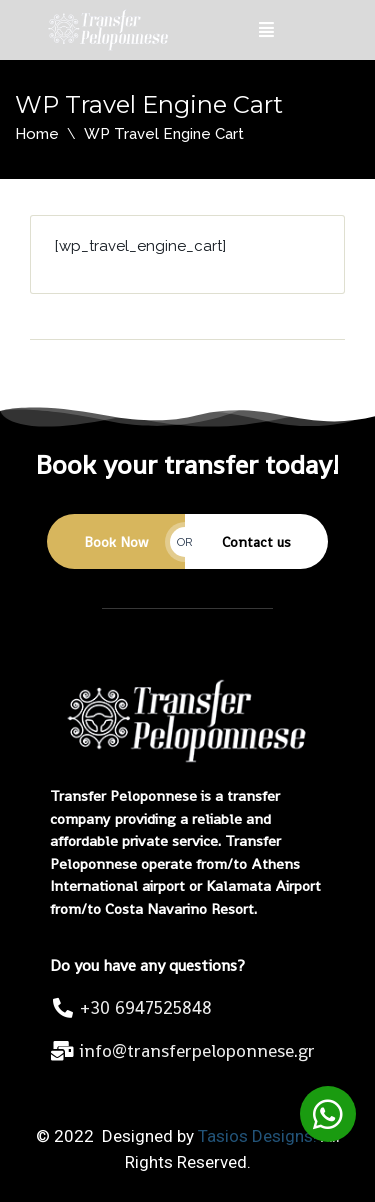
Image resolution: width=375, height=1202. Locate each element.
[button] (328, 1114)
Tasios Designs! (257, 1136)
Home (37, 134)
